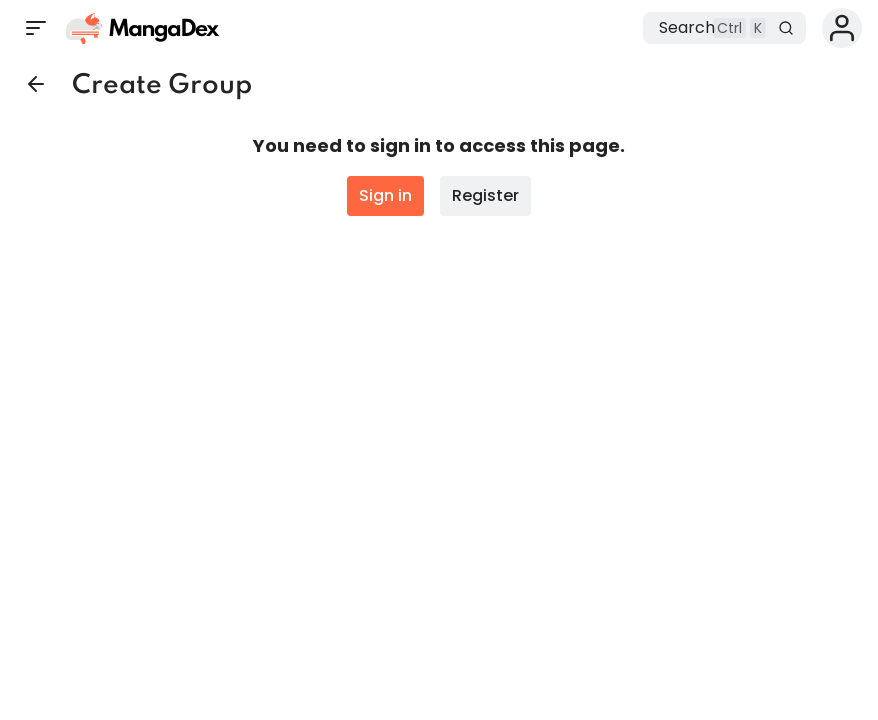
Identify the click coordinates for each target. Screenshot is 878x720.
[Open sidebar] (36, 28)
